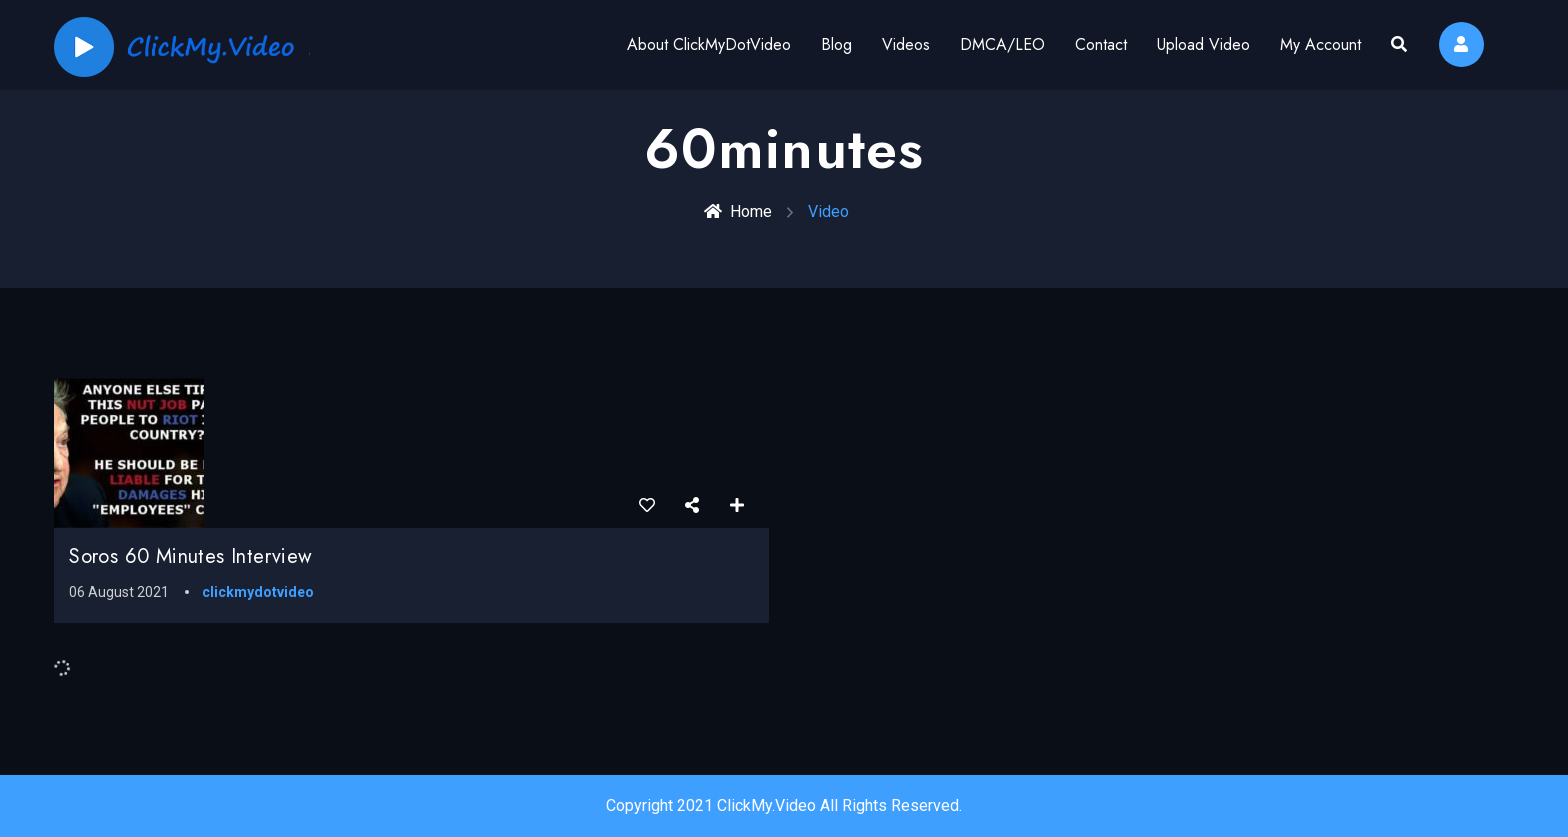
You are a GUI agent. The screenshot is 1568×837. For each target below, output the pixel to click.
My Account (1320, 44)
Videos (906, 44)
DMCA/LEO (1002, 44)
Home (738, 211)
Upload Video (1203, 44)
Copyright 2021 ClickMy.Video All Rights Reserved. (784, 805)
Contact (1101, 44)
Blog (836, 44)
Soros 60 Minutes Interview (190, 556)
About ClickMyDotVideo (709, 44)
